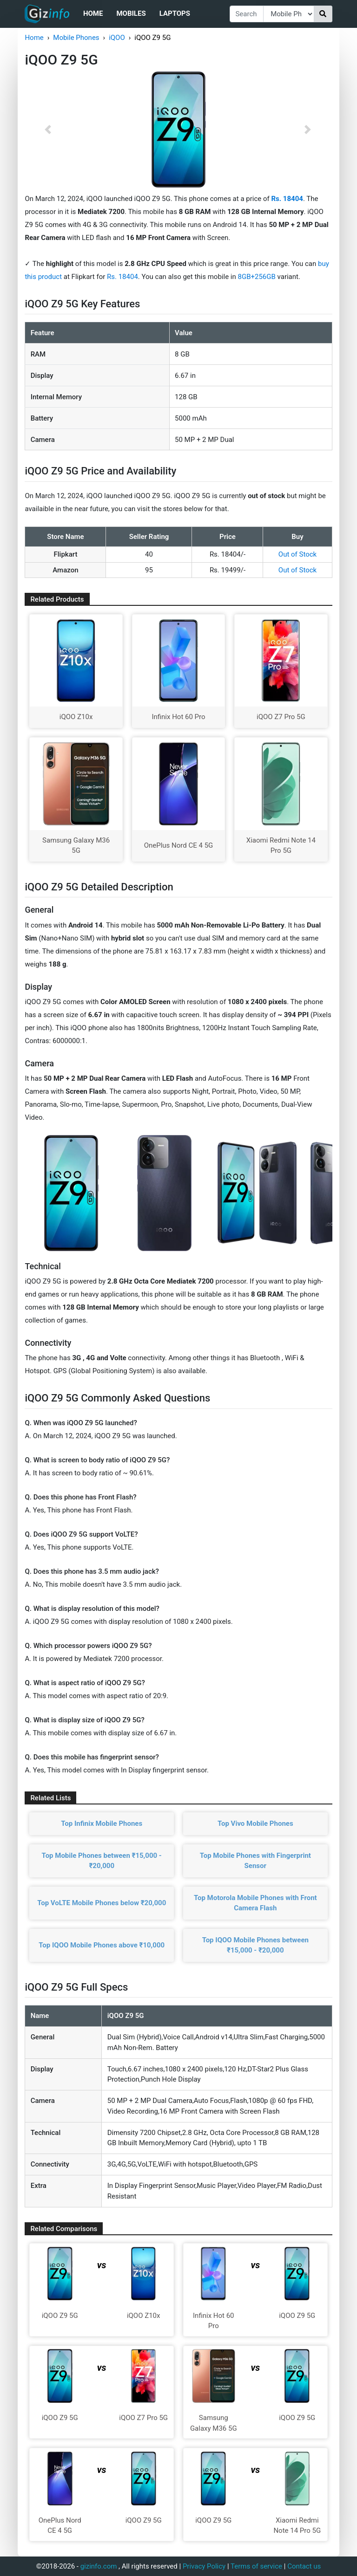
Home (93, 13)
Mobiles (130, 13)
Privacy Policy (204, 2566)
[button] (48, 129)
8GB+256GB (257, 277)
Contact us (304, 2566)
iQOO (117, 37)
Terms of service (256, 2566)
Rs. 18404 (122, 277)
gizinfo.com (98, 2566)
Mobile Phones (76, 37)
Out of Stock (297, 554)
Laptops (174, 13)
